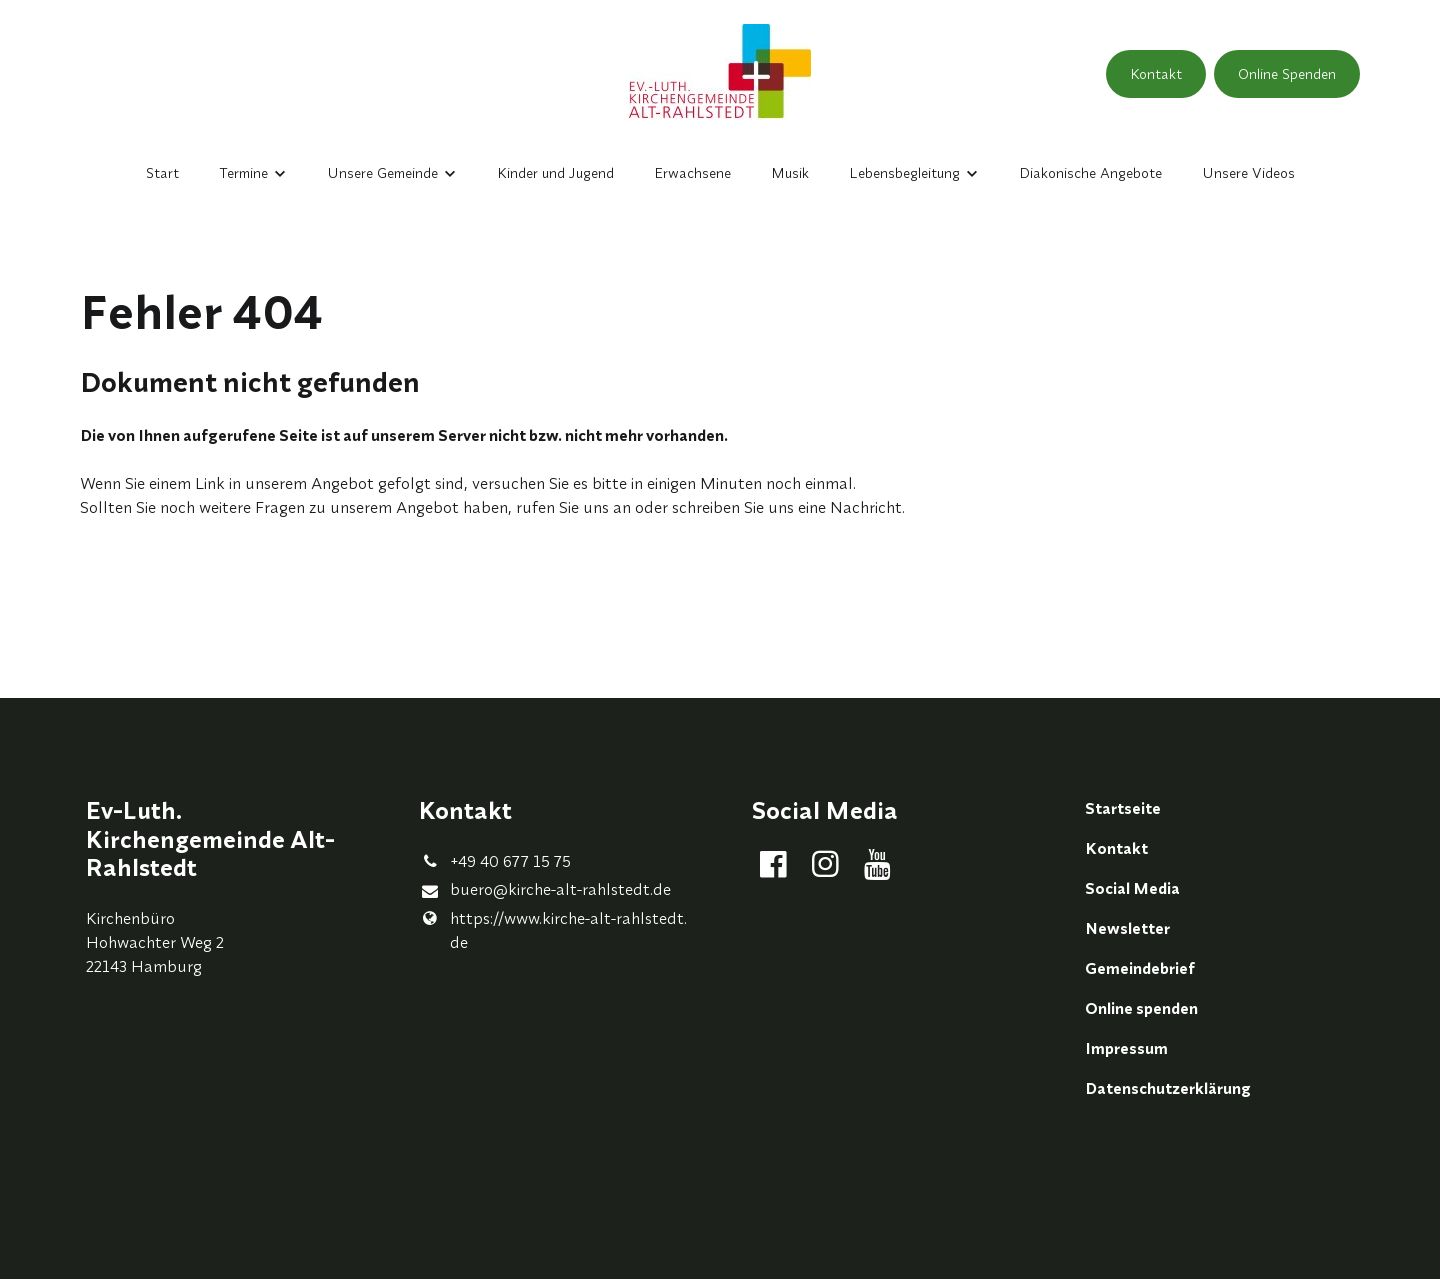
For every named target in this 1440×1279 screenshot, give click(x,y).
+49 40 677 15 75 (494, 861)
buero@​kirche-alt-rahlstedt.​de (544, 890)
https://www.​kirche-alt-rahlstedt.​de (552, 930)
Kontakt (1156, 74)
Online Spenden (1287, 74)
